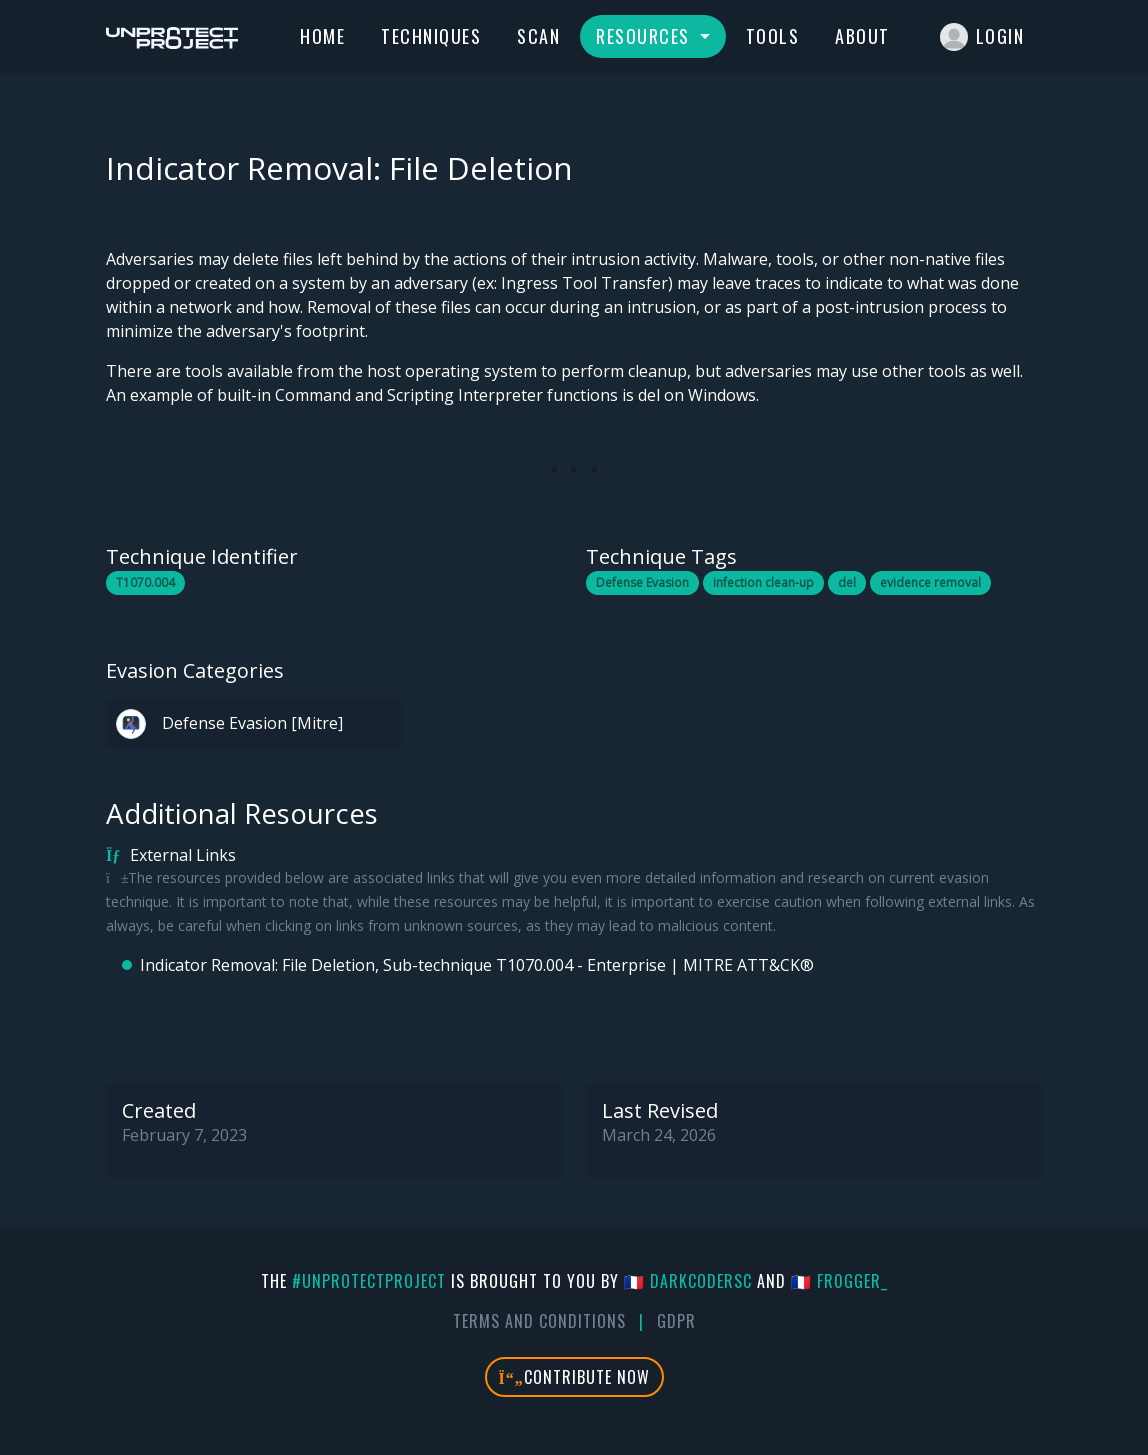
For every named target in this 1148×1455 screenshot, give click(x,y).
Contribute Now (574, 1377)
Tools (773, 36)
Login (982, 37)
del (847, 582)
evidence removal (930, 582)
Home (322, 36)
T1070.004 (145, 582)
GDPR (676, 1321)
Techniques (431, 36)
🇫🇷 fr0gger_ (839, 1281)
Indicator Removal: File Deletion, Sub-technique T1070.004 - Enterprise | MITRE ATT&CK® (477, 965)
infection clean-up (763, 582)
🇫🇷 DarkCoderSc (688, 1281)
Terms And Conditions (539, 1321)
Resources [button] (645, 36)
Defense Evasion (642, 582)
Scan (538, 36)
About (862, 36)
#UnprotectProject (369, 1281)
